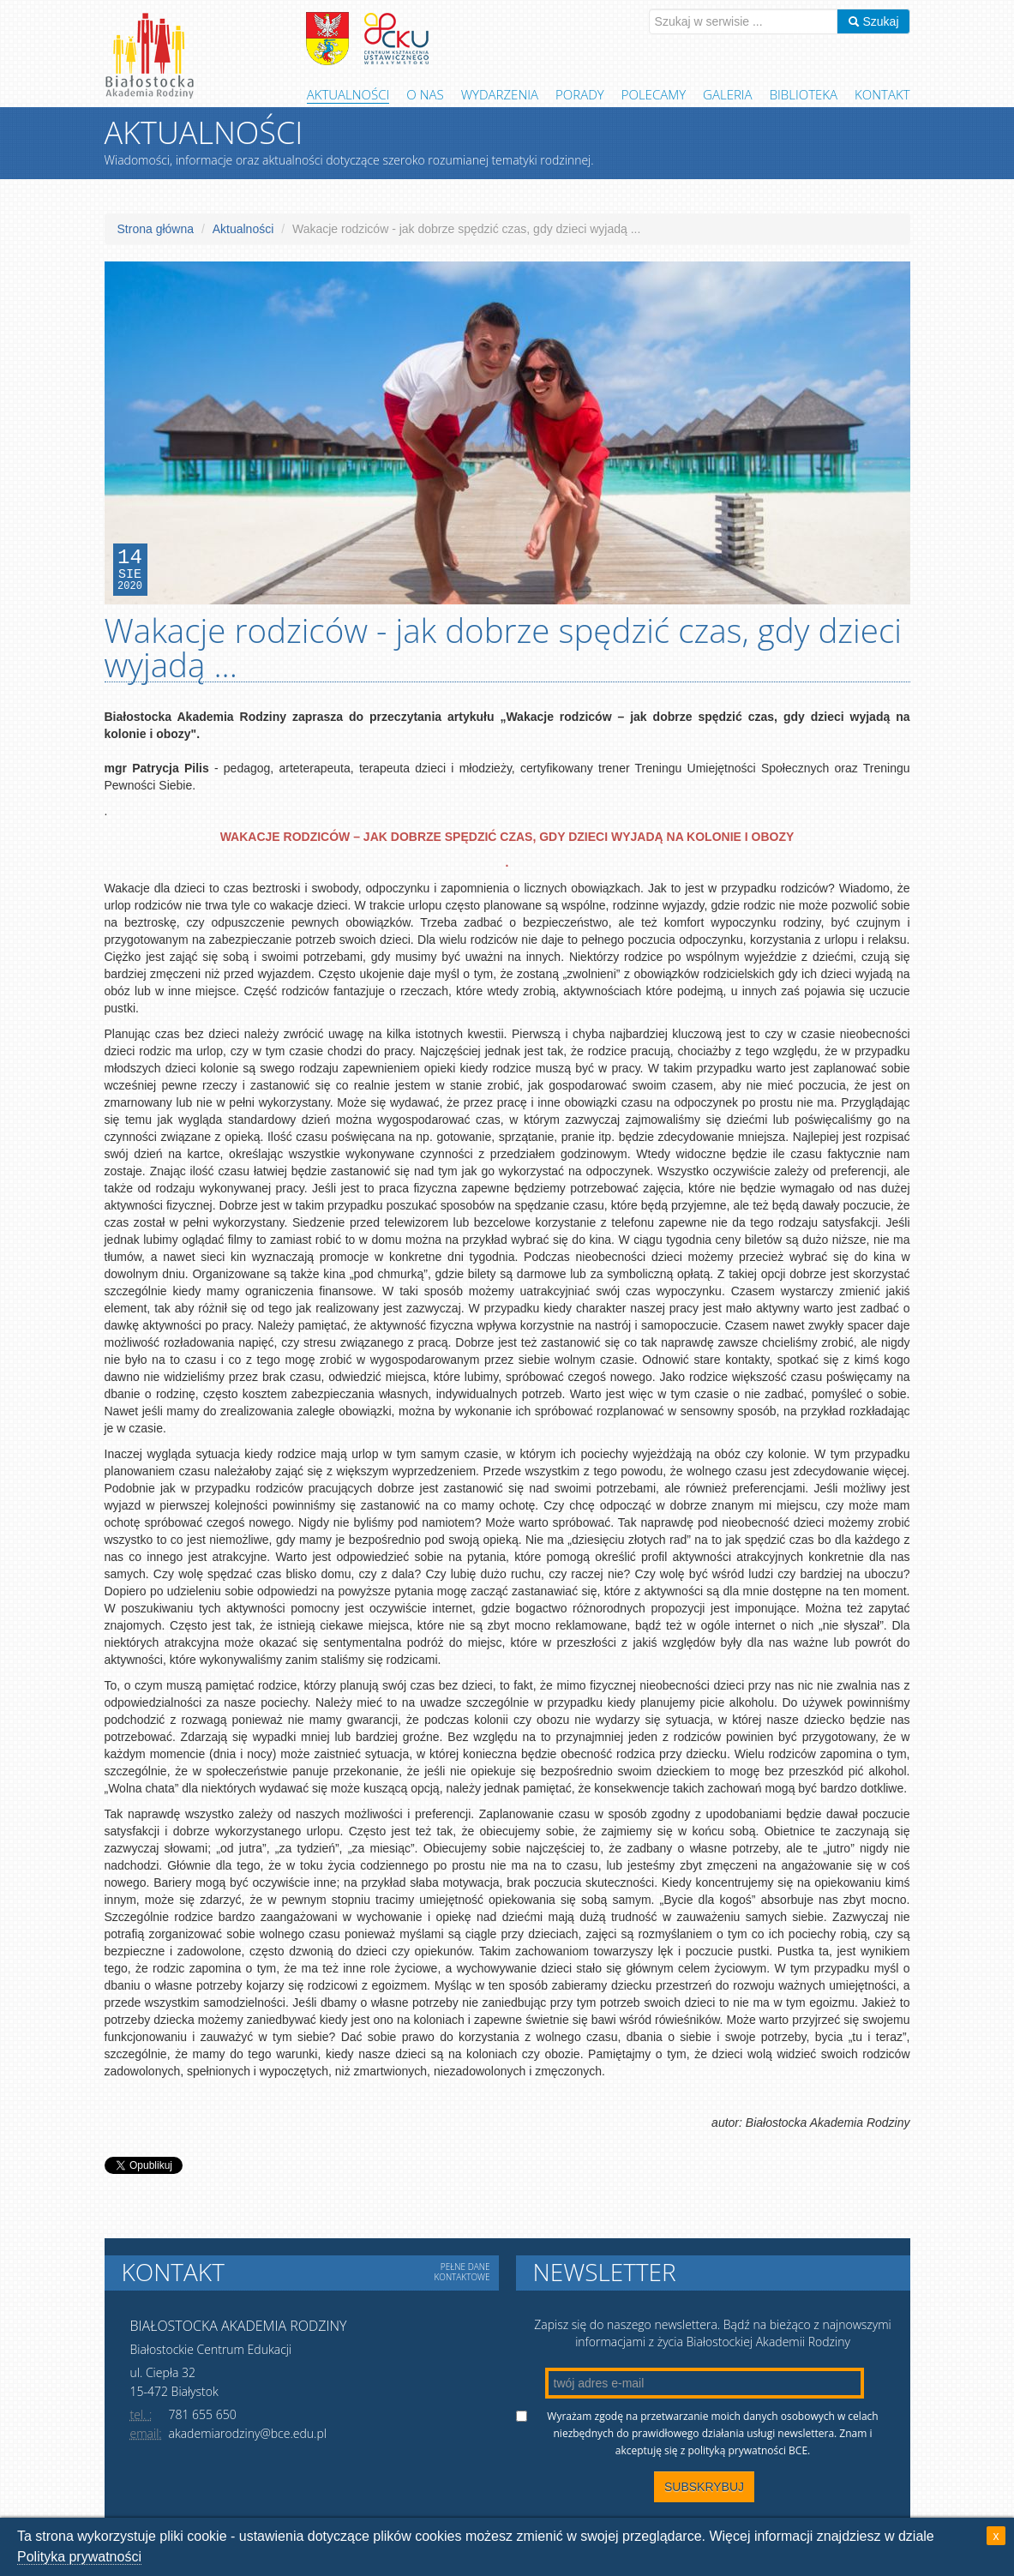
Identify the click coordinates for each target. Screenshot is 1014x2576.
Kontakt (882, 94)
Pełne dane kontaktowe (461, 2271)
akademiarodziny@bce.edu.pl (248, 2433)
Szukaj (873, 21)
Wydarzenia (499, 94)
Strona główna (156, 229)
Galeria (728, 94)
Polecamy (653, 94)
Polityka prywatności (79, 2556)
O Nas (424, 94)
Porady (579, 94)
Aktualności (348, 94)
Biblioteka (803, 94)
